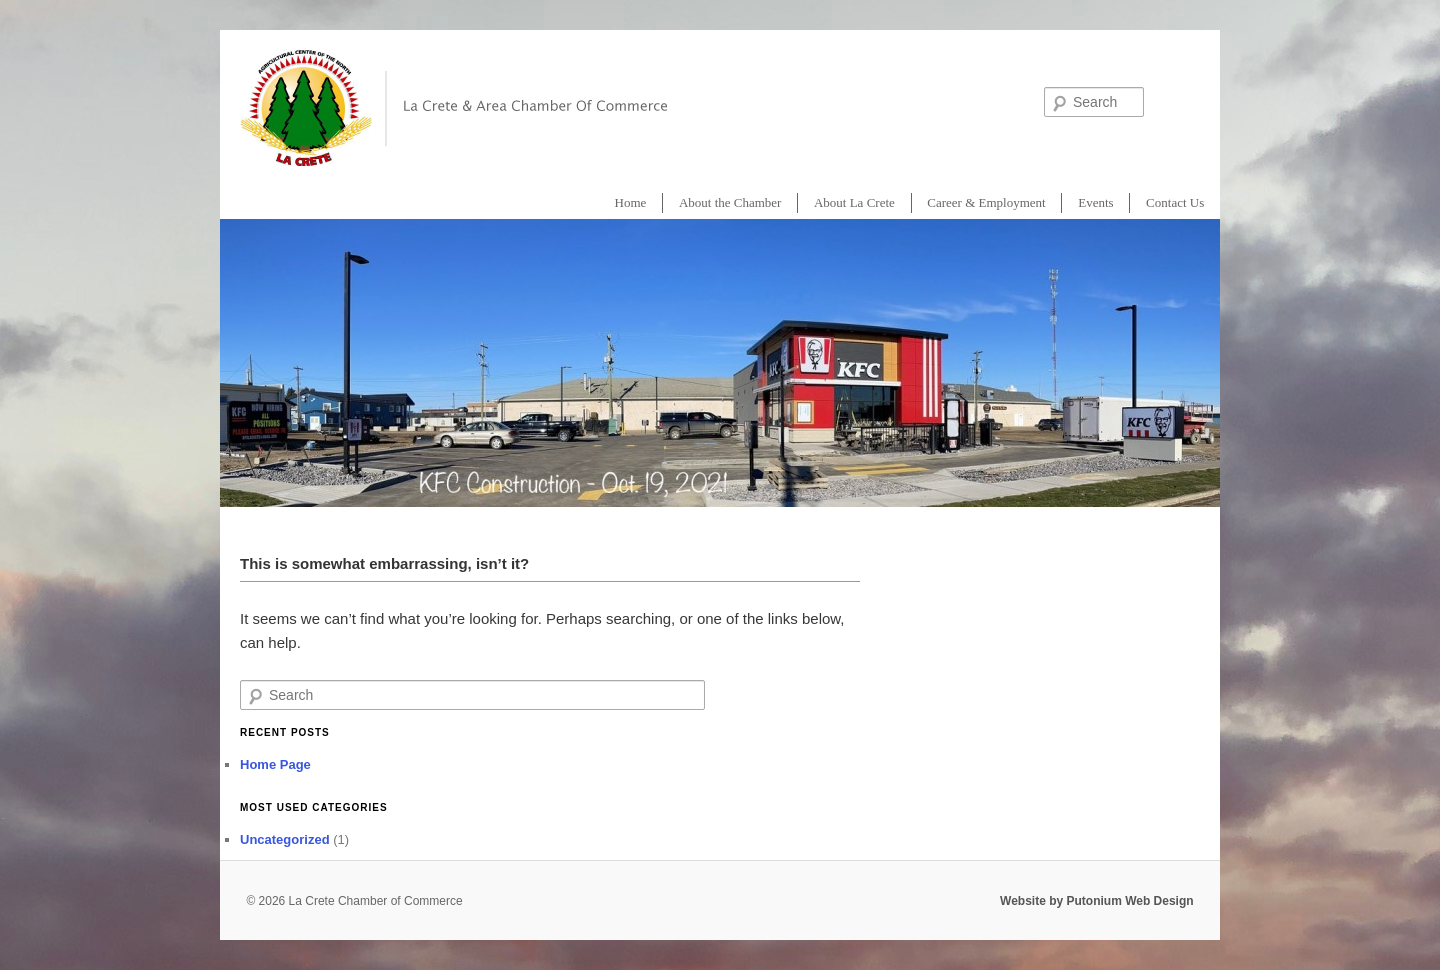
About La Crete (854, 202)
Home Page (275, 764)
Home (631, 202)
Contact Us (1175, 202)
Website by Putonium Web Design (1097, 901)
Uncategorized (285, 839)
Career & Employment (986, 202)
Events (1095, 202)
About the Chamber (730, 202)
